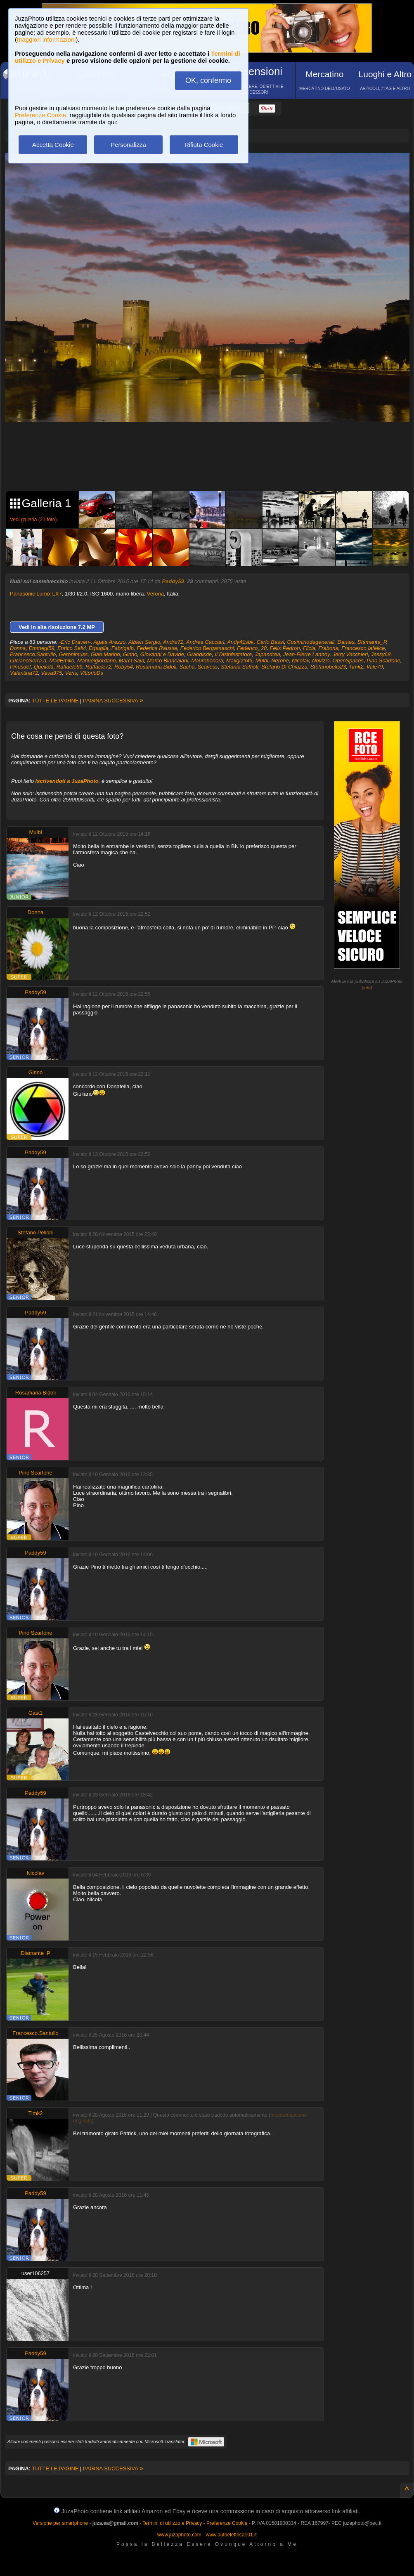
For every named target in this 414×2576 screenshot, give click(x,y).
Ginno (130, 654)
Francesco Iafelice (363, 648)
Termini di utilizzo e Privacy (172, 2523)
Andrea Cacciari (205, 642)
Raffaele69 (70, 667)
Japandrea (267, 654)
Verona (155, 594)
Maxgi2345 (239, 660)
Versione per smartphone (60, 2523)
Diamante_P (371, 642)
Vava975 (51, 673)
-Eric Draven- (75, 642)
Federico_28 (252, 648)
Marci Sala (131, 660)
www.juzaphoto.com (179, 2535)
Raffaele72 (98, 667)
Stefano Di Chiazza (284, 667)
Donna (18, 648)
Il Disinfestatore (233, 654)
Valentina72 (24, 673)
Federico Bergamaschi (207, 648)
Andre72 (173, 642)
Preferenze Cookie (40, 114)
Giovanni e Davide (162, 654)
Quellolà (44, 667)
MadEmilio (61, 660)
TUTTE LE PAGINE (55, 700)
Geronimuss (73, 654)
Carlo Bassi (270, 642)
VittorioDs (91, 673)
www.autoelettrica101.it (231, 2535)
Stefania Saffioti (239, 667)
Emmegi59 (41, 648)
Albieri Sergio (144, 642)
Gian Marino (105, 654)
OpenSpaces (348, 660)
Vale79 (375, 667)
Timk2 (356, 667)
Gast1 (35, 1713)
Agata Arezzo (110, 642)
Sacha (187, 667)
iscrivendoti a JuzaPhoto (67, 781)
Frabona (328, 648)
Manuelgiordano (96, 660)
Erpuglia (99, 648)
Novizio (321, 660)
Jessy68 (380, 654)
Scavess (208, 667)
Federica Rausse (157, 648)
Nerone (280, 660)
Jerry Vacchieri (350, 654)
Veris (71, 673)
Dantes (346, 642)
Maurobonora (207, 660)
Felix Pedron (285, 648)
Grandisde (199, 654)
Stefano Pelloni (35, 1232)
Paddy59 (173, 581)
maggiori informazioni (46, 39)
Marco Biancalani (167, 660)
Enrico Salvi (71, 648)
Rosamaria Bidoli (156, 667)
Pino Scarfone (383, 660)
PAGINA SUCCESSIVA (113, 700)
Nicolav (300, 660)
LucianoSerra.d (28, 660)
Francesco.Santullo (33, 654)
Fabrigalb (122, 648)
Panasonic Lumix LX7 (36, 594)
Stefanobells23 (328, 667)
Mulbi (261, 660)
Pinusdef (20, 667)
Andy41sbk (240, 642)
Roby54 (123, 667)
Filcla (309, 648)
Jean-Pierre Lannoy (306, 654)
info (367, 987)
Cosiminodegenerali (310, 642)
